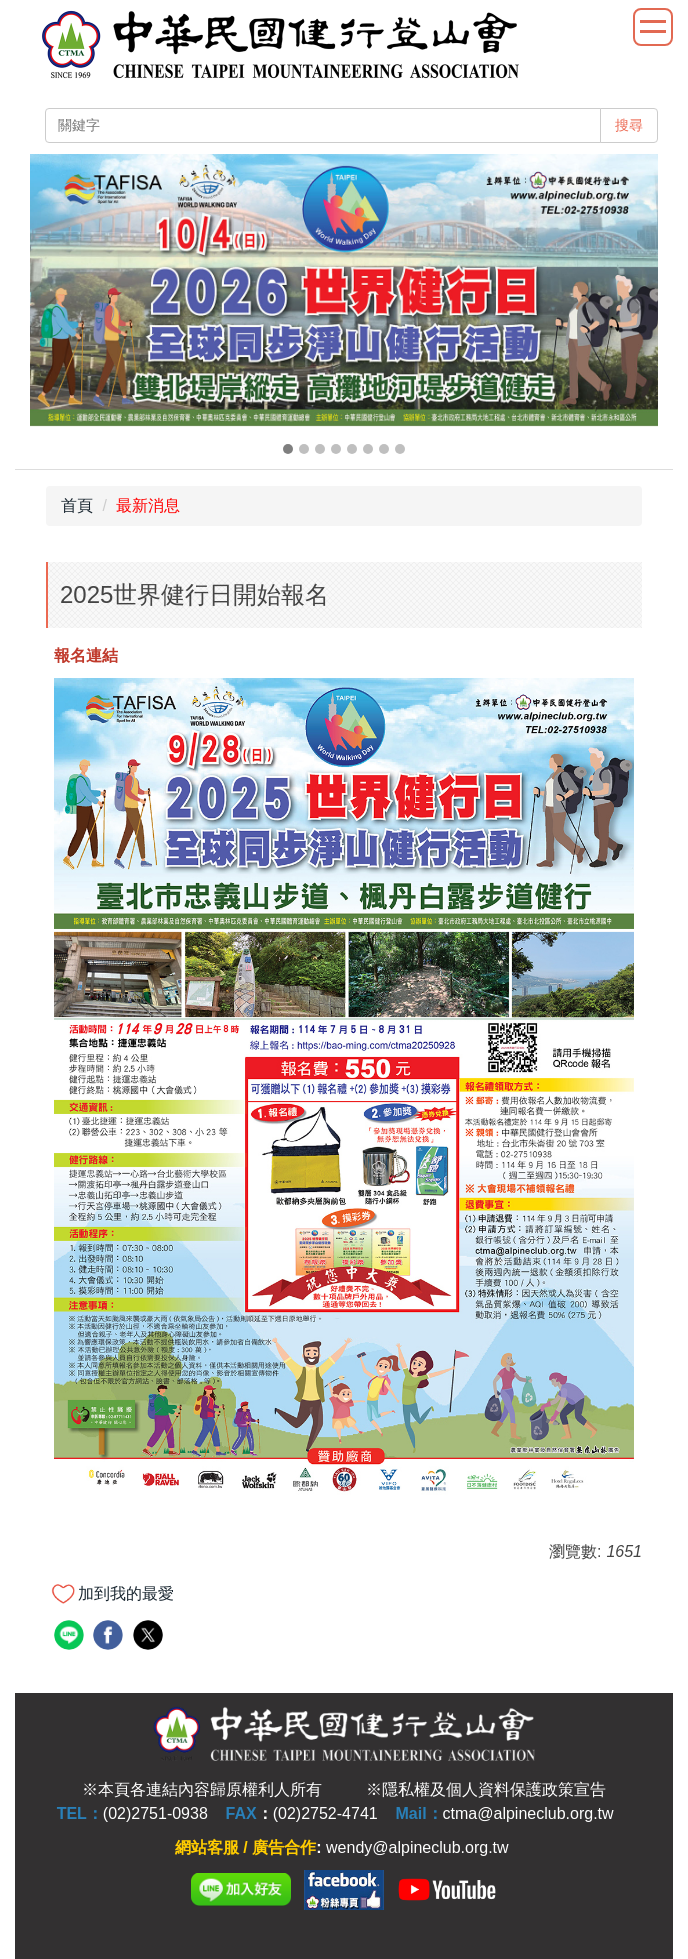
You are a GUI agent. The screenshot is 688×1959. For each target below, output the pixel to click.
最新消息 (148, 505)
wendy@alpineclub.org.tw (417, 1847)
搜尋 (629, 125)
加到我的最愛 (126, 1593)
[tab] (288, 449)
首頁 (77, 505)
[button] (55, 307)
